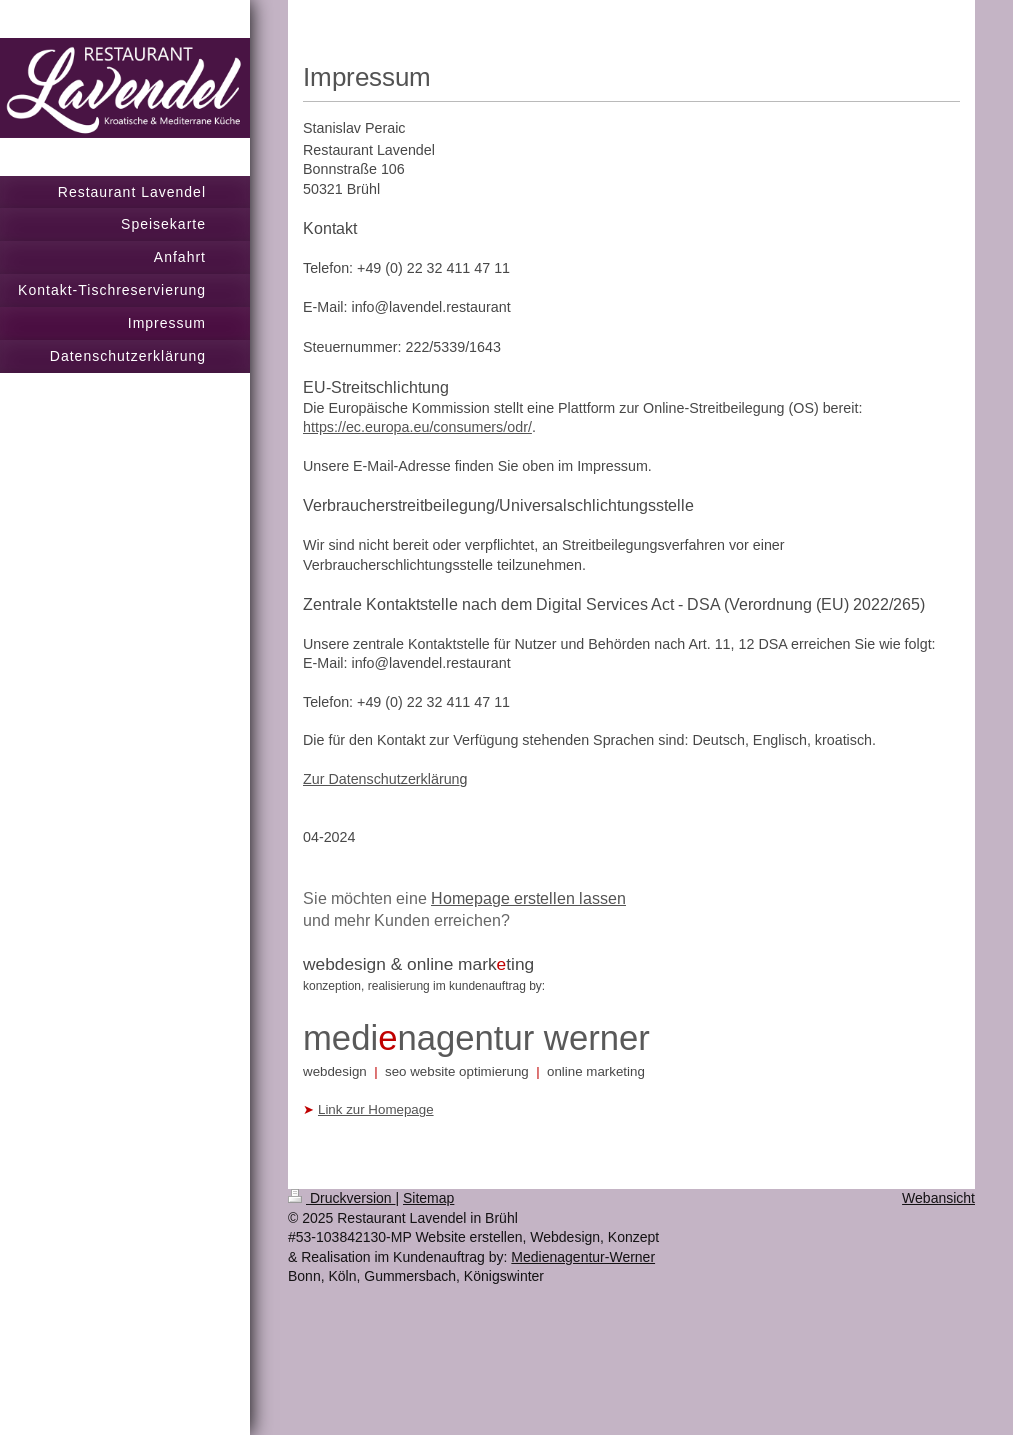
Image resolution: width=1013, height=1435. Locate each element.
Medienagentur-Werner (583, 1257)
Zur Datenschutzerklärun (381, 779)
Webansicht (938, 1198)
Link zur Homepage (376, 1109)
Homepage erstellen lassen (528, 898)
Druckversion (341, 1198)
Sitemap (428, 1198)
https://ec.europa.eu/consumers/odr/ (417, 427)
